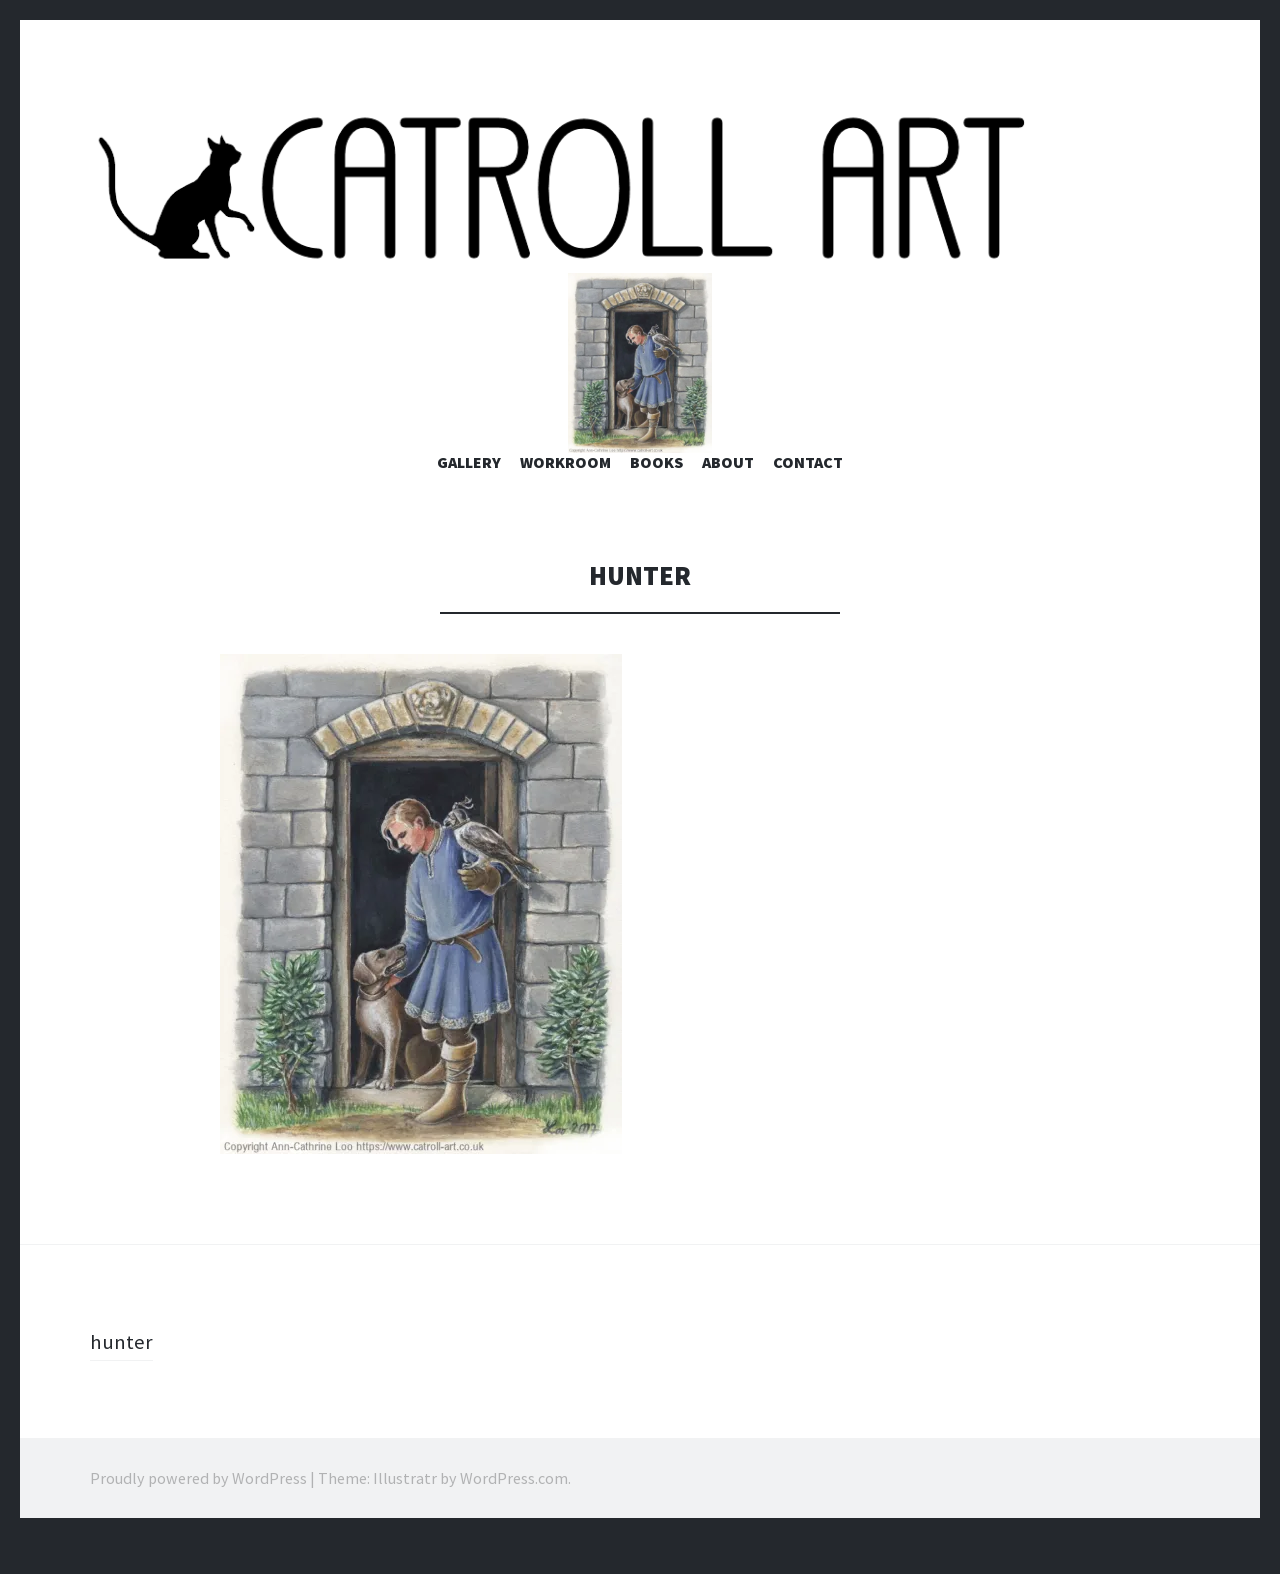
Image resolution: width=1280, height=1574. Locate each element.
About (728, 499)
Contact (808, 499)
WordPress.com (514, 1514)
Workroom (565, 499)
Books (656, 499)
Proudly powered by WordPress (198, 1514)
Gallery (469, 499)
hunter (122, 1377)
